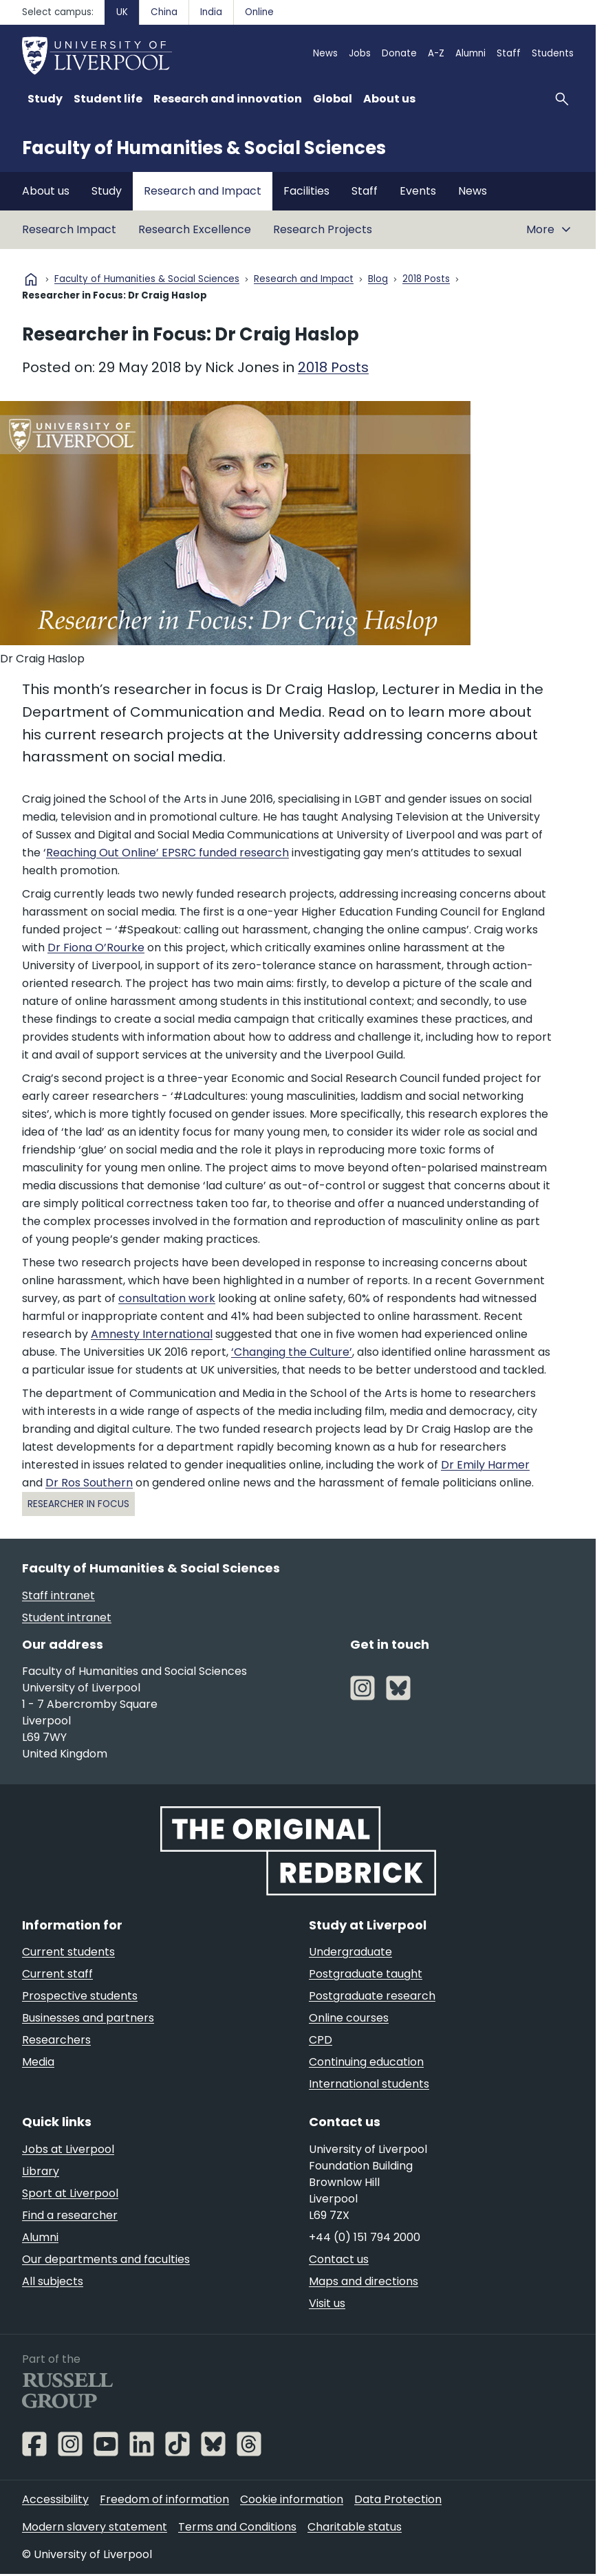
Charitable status (354, 2527)
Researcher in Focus (78, 1504)
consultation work (166, 1298)
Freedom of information (164, 2499)
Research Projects (322, 229)
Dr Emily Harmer (485, 1465)
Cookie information (291, 2499)
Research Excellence (194, 229)
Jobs (360, 53)
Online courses (349, 2018)
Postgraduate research (372, 1996)
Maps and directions (363, 2281)
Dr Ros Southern (89, 1483)
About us (45, 191)
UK (122, 12)
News (325, 53)
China (164, 12)
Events (418, 191)
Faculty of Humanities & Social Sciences (204, 148)
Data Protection (398, 2499)
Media (38, 2062)
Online (259, 12)
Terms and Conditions (237, 2527)
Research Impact (69, 229)
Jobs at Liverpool (68, 2149)
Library (40, 2171)
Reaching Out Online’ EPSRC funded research (167, 853)
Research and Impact (202, 191)
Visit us (327, 2303)
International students (369, 2084)
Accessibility (55, 2499)
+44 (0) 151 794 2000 (364, 2237)
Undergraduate (350, 1952)
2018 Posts (426, 279)
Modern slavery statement (94, 2527)
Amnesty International (152, 1334)
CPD (320, 2040)
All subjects (52, 2281)
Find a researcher (70, 2215)
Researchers (56, 2040)
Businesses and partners (88, 2018)
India (211, 12)
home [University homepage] (31, 279)
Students (553, 53)
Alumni (470, 53)
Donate (399, 53)
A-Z (436, 53)
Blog (378, 279)
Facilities (306, 191)
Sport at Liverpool (70, 2193)
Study (106, 191)
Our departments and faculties (106, 2259)
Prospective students (80, 1996)
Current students (68, 1952)
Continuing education (366, 2062)
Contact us (339, 2259)
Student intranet (66, 1617)
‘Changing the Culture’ (291, 1352)
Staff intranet (58, 1595)
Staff (509, 53)
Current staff (57, 1974)
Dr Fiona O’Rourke (95, 947)
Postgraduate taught (365, 1974)
